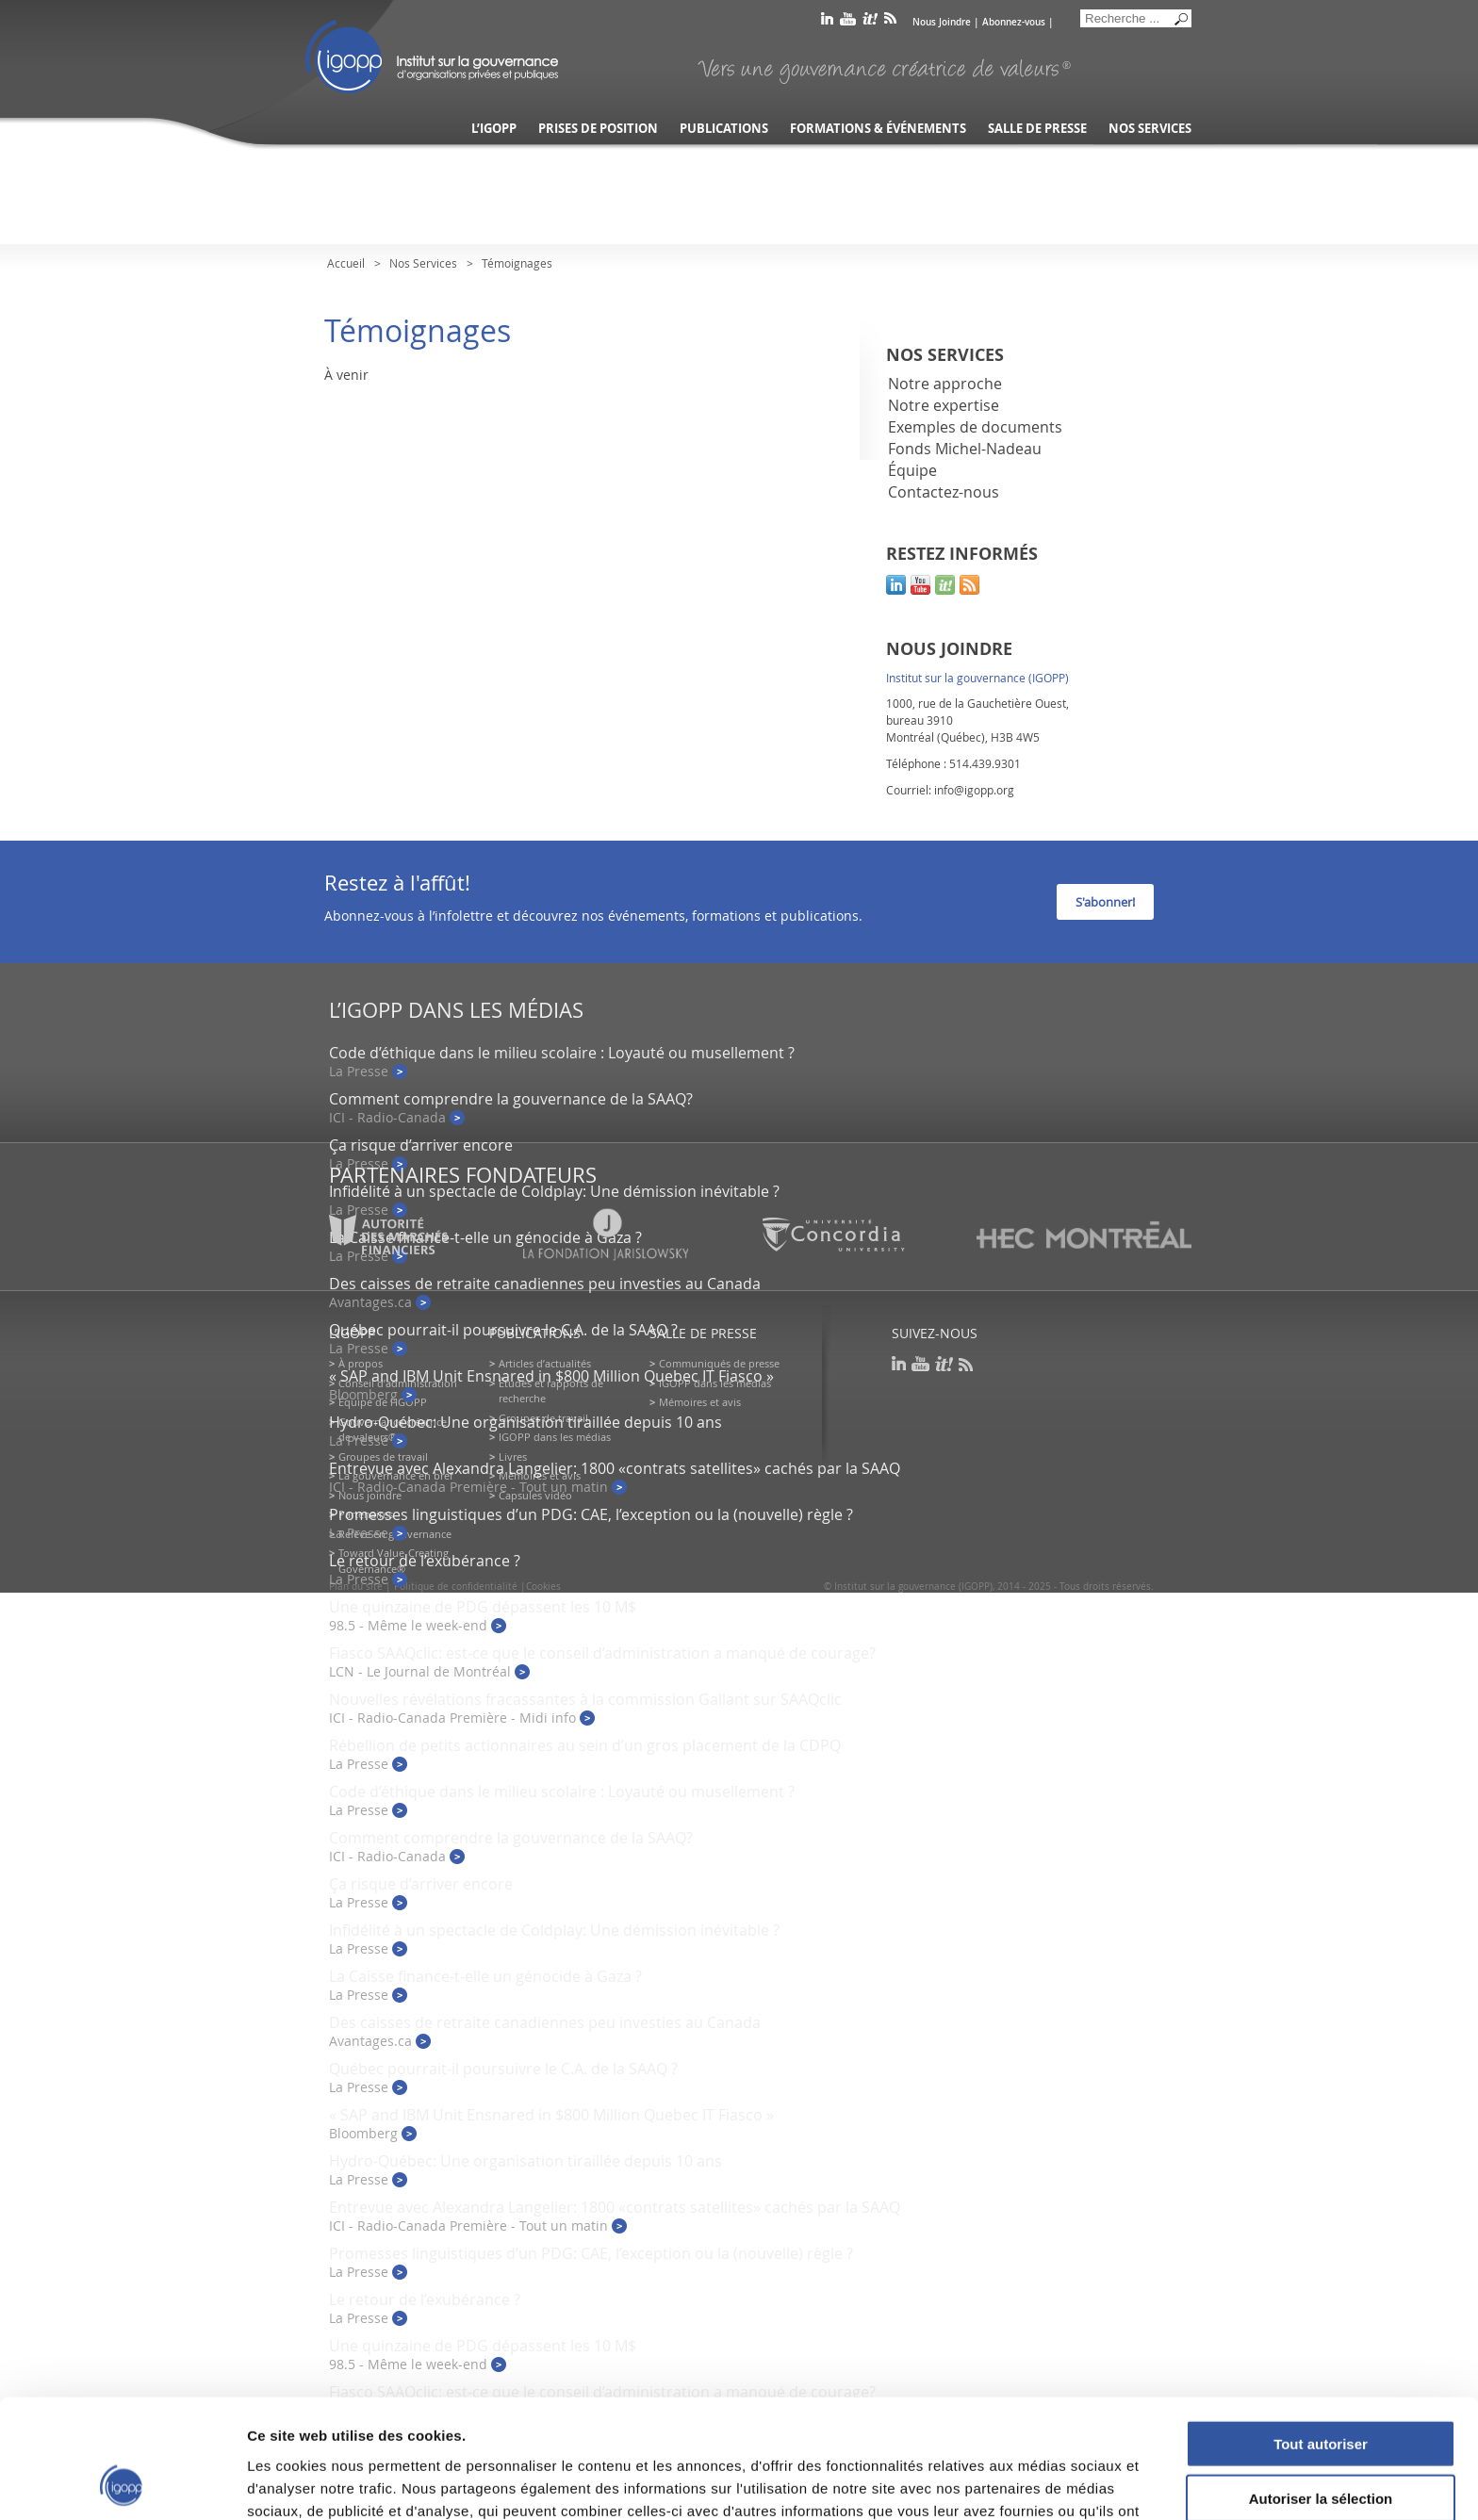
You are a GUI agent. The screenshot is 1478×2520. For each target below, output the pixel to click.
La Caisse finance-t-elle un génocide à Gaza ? (485, 1976)
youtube (848, 22)
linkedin (827, 22)
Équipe (912, 470)
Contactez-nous (943, 491)
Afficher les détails (1038, 2483)
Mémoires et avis (700, 1402)
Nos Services (423, 262)
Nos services (1149, 129)
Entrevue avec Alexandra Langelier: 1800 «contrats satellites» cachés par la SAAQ (614, 1468)
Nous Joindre (941, 22)
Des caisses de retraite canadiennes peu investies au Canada (545, 1283)
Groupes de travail (383, 1456)
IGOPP (431, 56)
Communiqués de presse (719, 1363)
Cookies (543, 1586)
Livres (513, 1456)
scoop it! (945, 585)
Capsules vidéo (535, 1495)
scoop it (870, 22)
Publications (724, 129)
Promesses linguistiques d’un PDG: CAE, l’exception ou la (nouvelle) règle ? (591, 1514)
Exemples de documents (975, 426)
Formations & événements (878, 129)
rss (890, 22)
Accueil (346, 262)
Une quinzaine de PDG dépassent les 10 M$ (482, 1606)
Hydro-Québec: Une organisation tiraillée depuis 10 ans (525, 1422)
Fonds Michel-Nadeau (965, 448)
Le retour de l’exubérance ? (424, 1560)
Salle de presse (1037, 129)
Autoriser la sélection (1321, 2388)
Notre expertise (943, 405)
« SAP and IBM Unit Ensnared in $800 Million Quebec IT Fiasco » (551, 1376)
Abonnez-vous (1013, 22)
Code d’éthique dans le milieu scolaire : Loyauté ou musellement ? (562, 1052)
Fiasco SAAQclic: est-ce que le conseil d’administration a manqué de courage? (602, 1653)
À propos (360, 1363)
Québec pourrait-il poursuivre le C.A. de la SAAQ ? (503, 1329)
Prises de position (598, 129)
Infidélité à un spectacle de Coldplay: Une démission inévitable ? (554, 1191)
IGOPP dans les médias (555, 1437)
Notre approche (945, 383)
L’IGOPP (494, 129)
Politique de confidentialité (455, 1586)
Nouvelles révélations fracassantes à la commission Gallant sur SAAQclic (585, 1699)
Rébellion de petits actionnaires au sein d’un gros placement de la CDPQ (585, 1745)
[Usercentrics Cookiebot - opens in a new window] (122, 2483)
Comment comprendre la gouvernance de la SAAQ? (511, 1098)
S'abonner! (1105, 901)
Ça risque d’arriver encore (421, 1145)
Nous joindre (370, 1495)
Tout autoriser (1320, 2332)
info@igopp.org (974, 789)
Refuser (1320, 2442)
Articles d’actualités (545, 1363)
